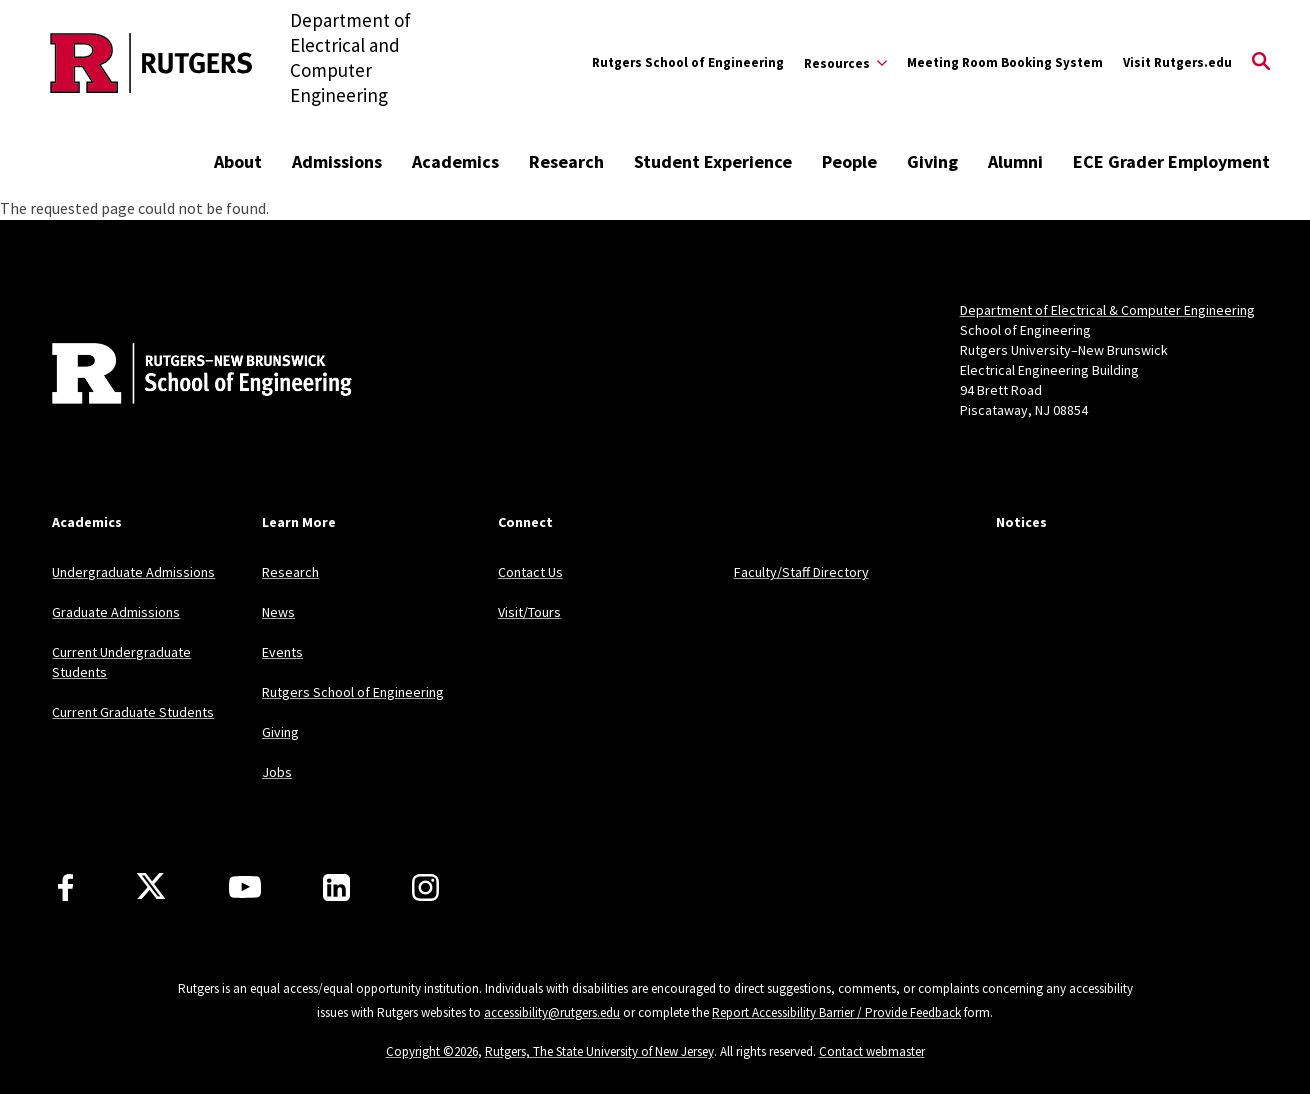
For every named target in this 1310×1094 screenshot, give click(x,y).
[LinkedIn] (336, 887)
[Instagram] (425, 887)
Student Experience (713, 161)
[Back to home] (184, 376)
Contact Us (530, 572)
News (278, 612)
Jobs (277, 772)
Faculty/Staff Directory (801, 572)
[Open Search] (1261, 63)
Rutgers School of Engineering (688, 62)
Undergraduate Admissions (133, 572)
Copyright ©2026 (432, 1051)
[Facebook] (65, 887)
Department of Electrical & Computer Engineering (1107, 310)
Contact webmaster (872, 1051)
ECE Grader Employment (1171, 161)
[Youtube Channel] (245, 887)
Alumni (1015, 161)
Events (282, 652)
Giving (932, 161)
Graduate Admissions (116, 612)
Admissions (337, 161)
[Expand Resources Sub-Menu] (845, 63)
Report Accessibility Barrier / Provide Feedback (836, 1012)
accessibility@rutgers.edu (552, 1012)
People (849, 161)
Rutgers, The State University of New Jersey (599, 1051)
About (238, 161)
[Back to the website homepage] (151, 63)
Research (566, 161)
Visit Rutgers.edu (1177, 62)
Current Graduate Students (133, 712)
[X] (151, 887)
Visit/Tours (529, 612)
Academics (455, 161)
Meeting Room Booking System (1005, 62)
